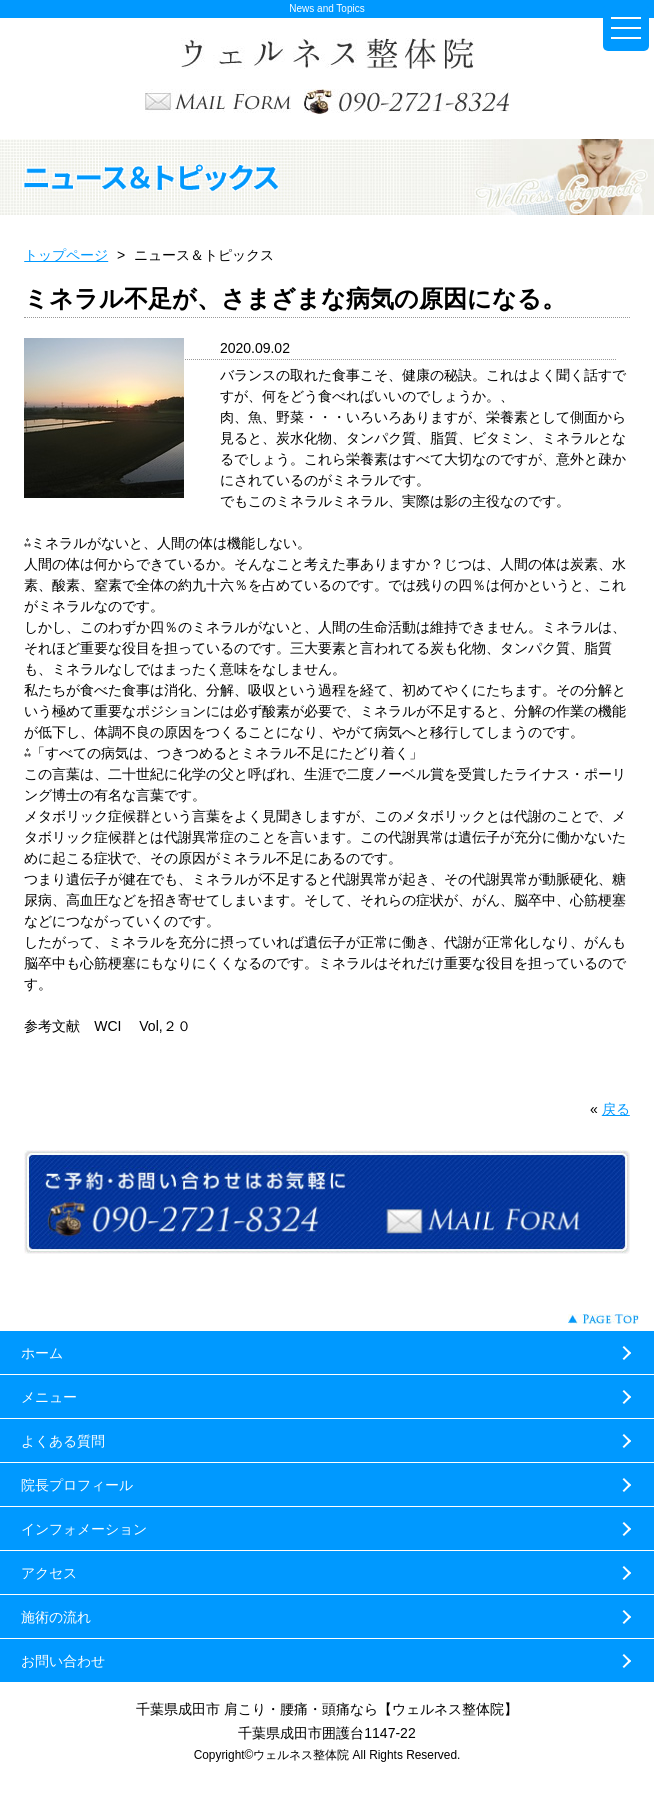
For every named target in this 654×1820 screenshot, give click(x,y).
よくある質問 (63, 1441)
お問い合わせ (63, 1661)
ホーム (42, 1353)
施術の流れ (56, 1617)
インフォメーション (84, 1529)
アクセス (49, 1573)
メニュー (49, 1397)
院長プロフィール (77, 1485)
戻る (616, 1109)
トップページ (66, 255)
